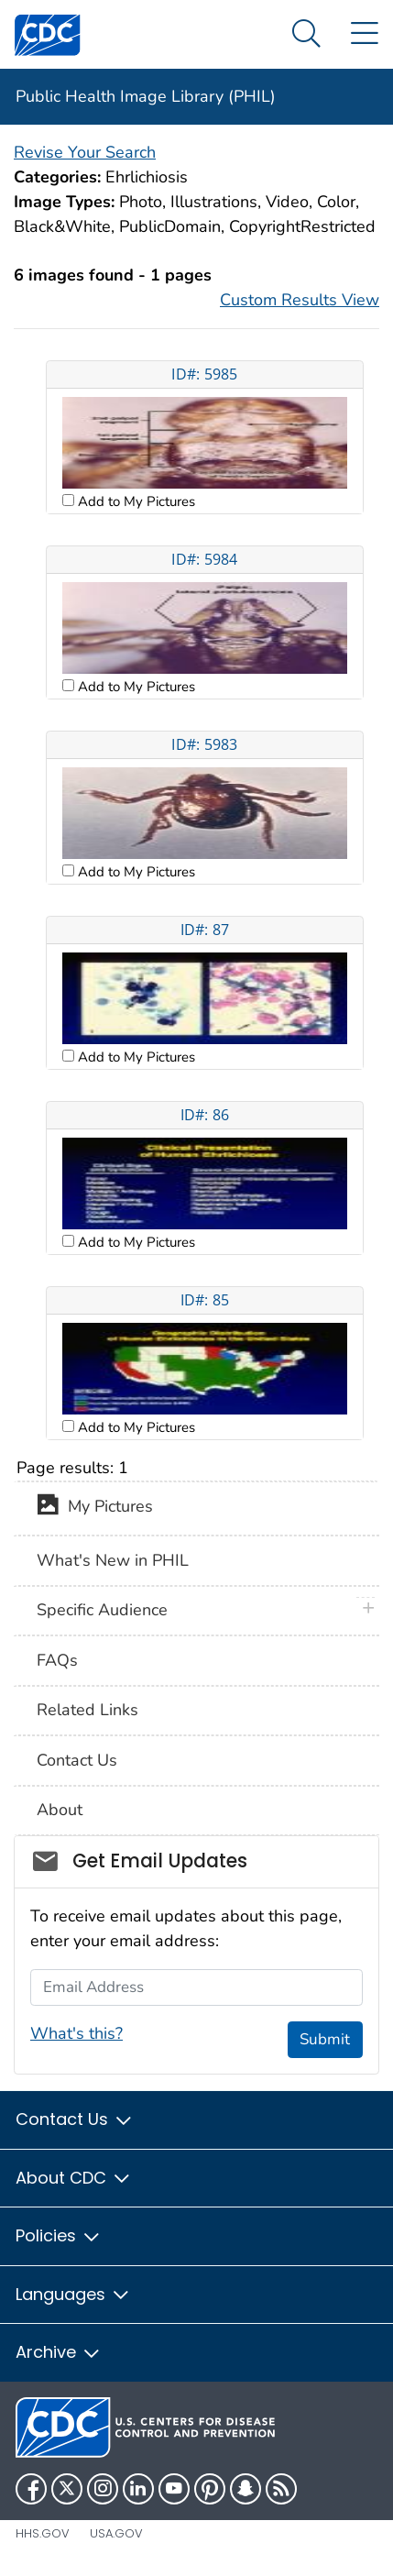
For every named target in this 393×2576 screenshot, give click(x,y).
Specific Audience (102, 1610)
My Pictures (95, 1508)
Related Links (87, 1710)
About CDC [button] (74, 2177)
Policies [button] (59, 2235)
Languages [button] (73, 2294)
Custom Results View (299, 300)
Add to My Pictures (134, 501)
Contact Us (77, 1760)
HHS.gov (43, 2533)
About (59, 1810)
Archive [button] (59, 2351)
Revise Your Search (85, 152)
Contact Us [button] (75, 2119)
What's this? (76, 2033)
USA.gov (116, 2533)
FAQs (57, 1660)
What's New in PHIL (113, 1560)
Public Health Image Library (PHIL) (146, 96)
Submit (325, 2039)
